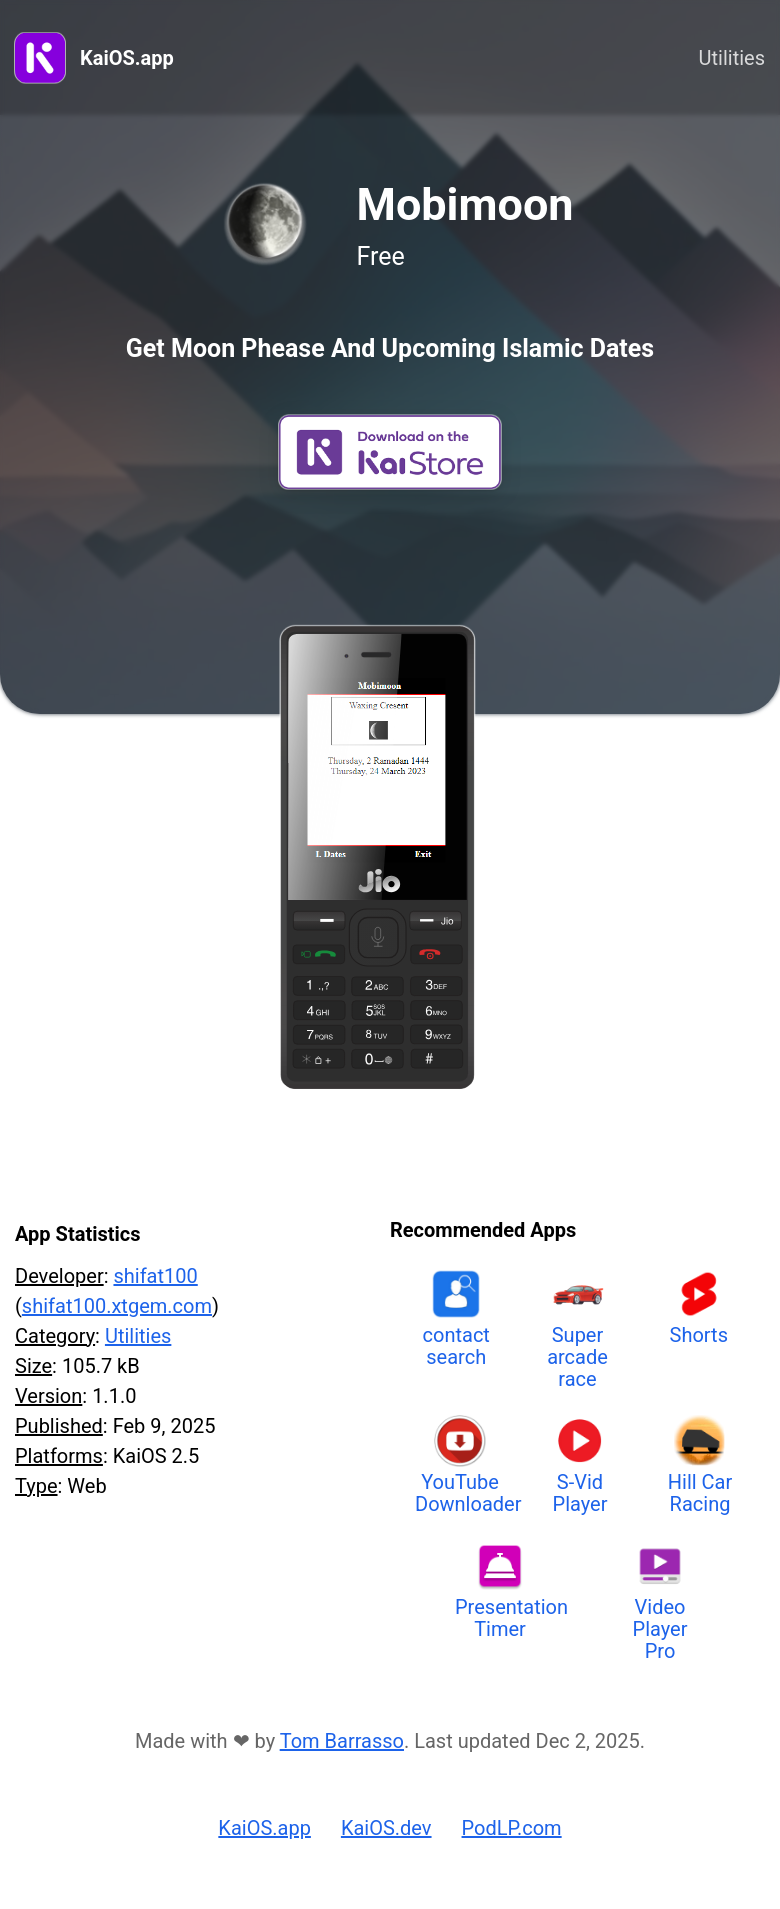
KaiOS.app (127, 58)
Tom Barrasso (342, 1741)
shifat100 (155, 1276)
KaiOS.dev (386, 1828)
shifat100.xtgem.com (117, 1306)
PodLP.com (512, 1828)
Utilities (732, 58)
